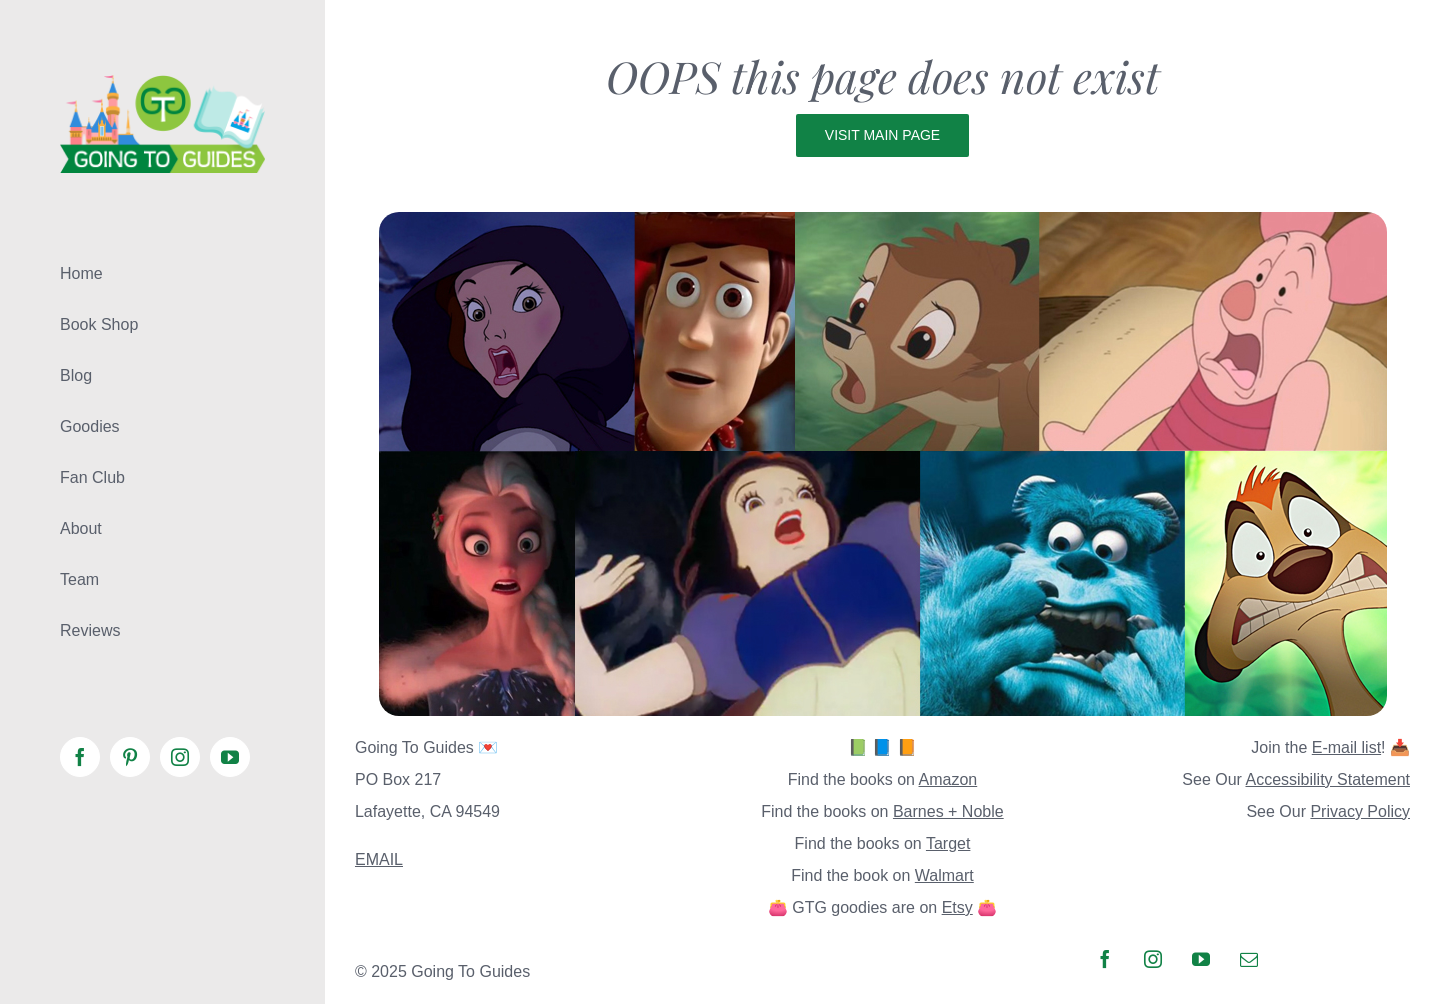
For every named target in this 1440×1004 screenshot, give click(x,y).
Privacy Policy (1360, 811)
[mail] (1249, 959)
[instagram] (1153, 959)
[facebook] (1105, 959)
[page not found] (883, 219)
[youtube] (1201, 959)
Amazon (948, 779)
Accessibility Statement (1327, 779)
